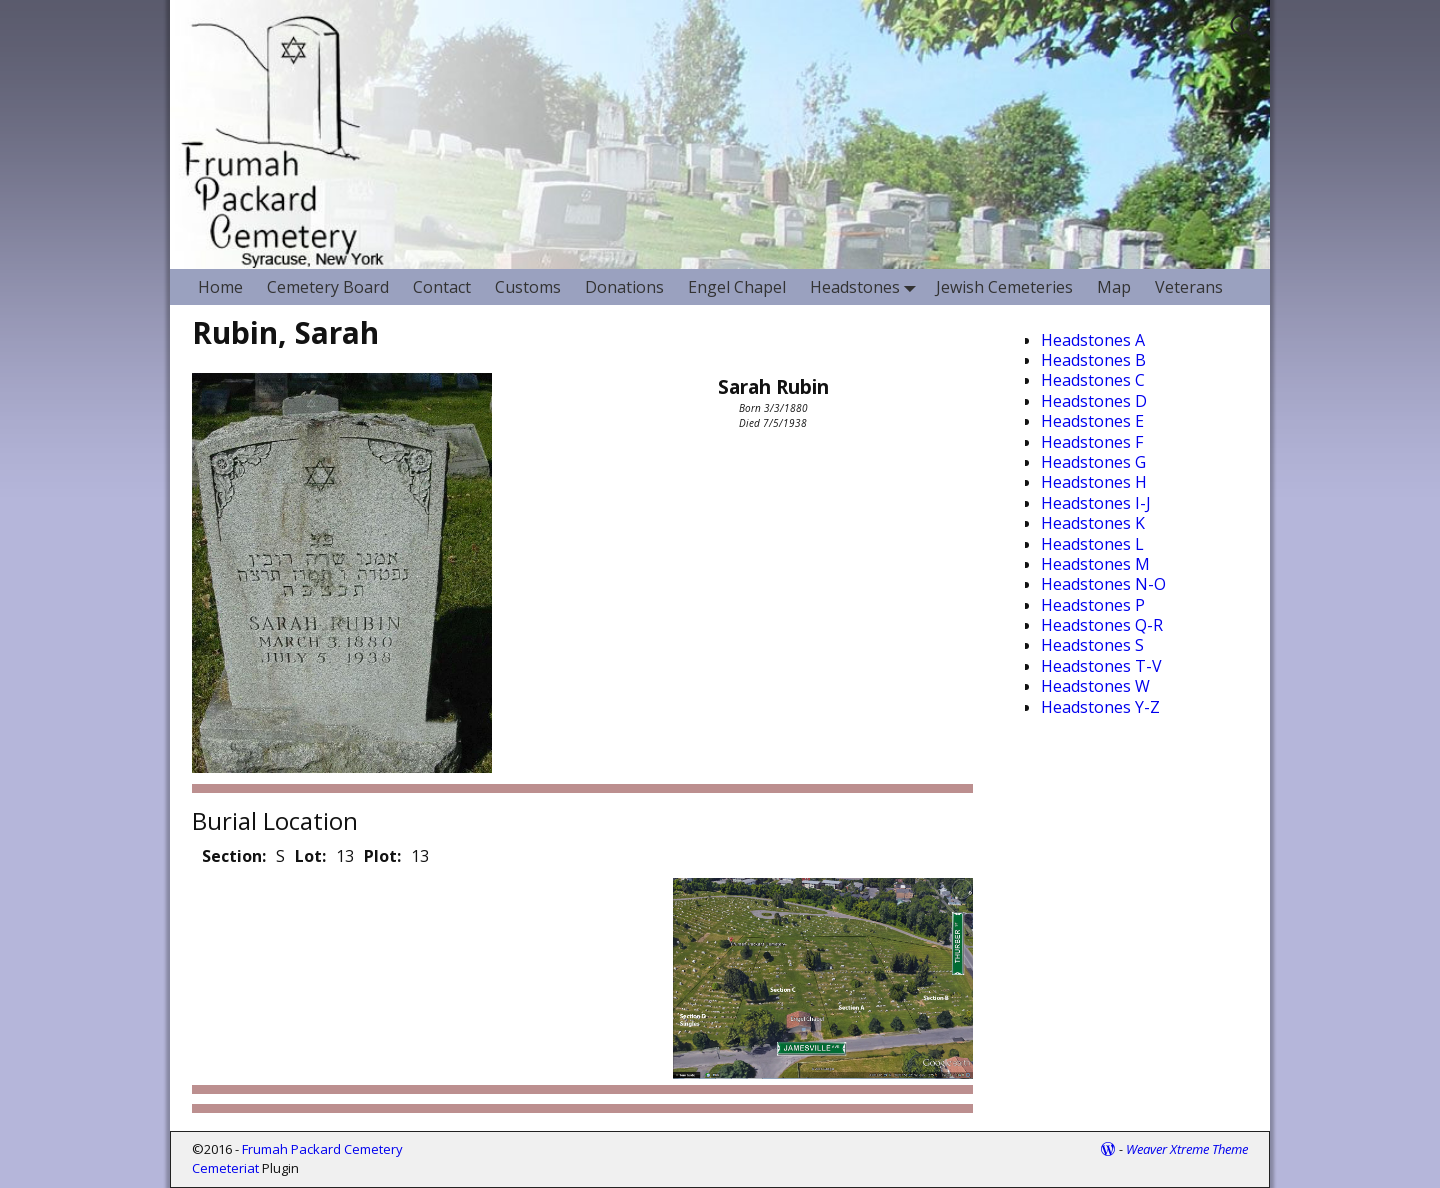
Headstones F (1092, 442)
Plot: (382, 856)
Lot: (310, 856)
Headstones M (1095, 564)
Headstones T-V (1101, 666)
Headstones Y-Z (1100, 707)
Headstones (867, 286)
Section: (234, 856)
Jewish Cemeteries (1004, 287)
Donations (624, 287)
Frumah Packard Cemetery (322, 1149)
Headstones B (1093, 360)
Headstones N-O (1103, 584)
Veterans (1189, 287)
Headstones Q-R (1102, 625)
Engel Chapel (737, 287)
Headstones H (1094, 482)
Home (220, 287)
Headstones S (1092, 645)
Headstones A (1093, 340)
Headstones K (1093, 523)
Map (1114, 287)
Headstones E (1092, 421)
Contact (442, 287)
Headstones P (1093, 605)
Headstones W (1095, 686)
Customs (528, 287)
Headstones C (1093, 380)
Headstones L (1092, 544)
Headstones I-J (1096, 503)
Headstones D (1094, 401)
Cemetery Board (328, 287)
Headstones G (1093, 462)
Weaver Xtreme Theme (1187, 1149)
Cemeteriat (225, 1168)
